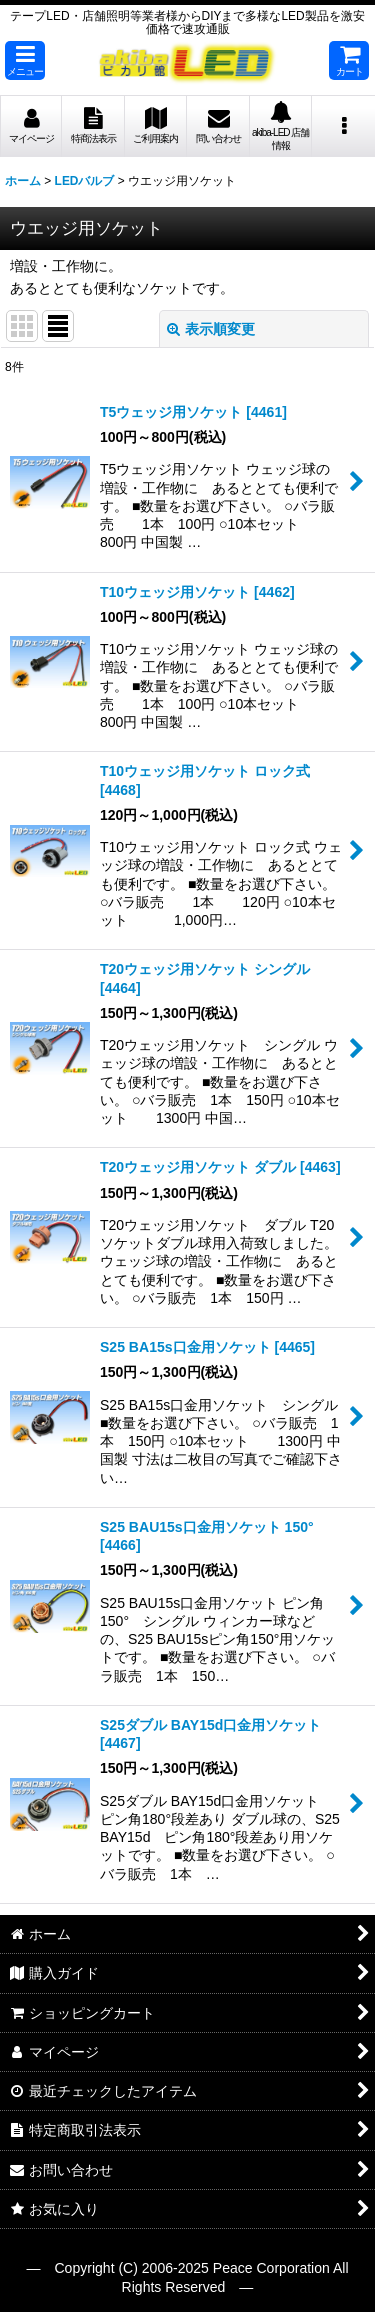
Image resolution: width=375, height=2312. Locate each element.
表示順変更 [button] (211, 329)
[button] (25, 60)
